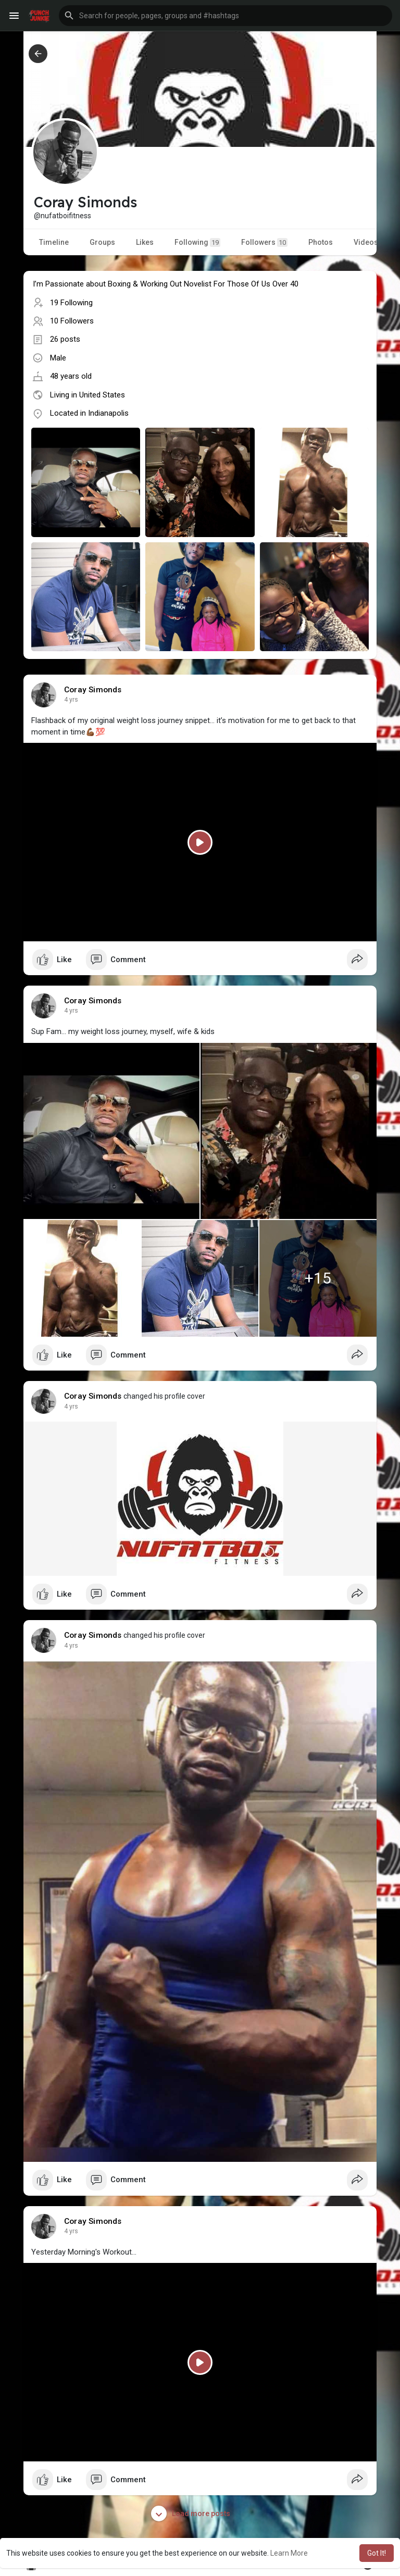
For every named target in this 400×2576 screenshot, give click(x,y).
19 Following (71, 302)
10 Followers (72, 321)
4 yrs (71, 699)
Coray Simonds (93, 689)
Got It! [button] (376, 2553)
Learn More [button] (289, 2553)
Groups (102, 242)
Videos (366, 242)
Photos (320, 242)
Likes (145, 242)
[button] (225, 15)
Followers (264, 242)
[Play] (200, 842)
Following (197, 242)
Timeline (54, 242)
